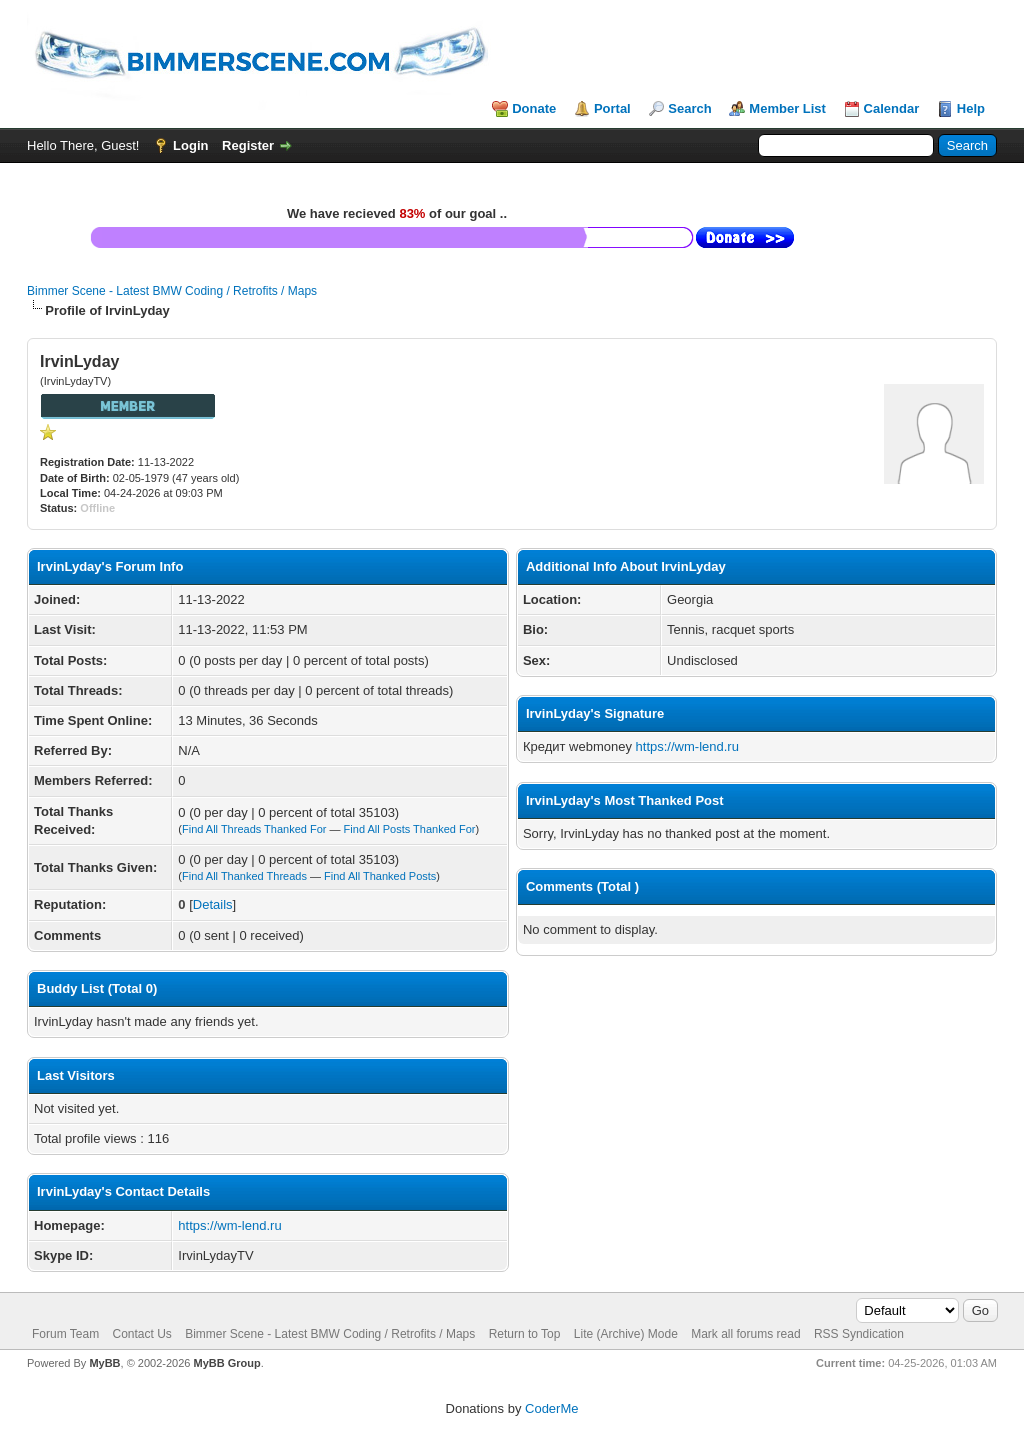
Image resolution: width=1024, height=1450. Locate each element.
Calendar (892, 108)
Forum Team (65, 1334)
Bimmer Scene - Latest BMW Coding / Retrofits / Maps (172, 291)
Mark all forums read (745, 1334)
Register (248, 145)
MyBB (104, 1363)
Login (190, 145)
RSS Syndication (859, 1334)
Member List (787, 108)
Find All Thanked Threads (244, 876)
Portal (612, 108)
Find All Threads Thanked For (254, 829)
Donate (534, 108)
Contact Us (141, 1334)
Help (971, 108)
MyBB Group (226, 1363)
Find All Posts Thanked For (410, 829)
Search (689, 108)
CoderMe (551, 1408)
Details (213, 904)
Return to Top (525, 1334)
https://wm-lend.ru (229, 1225)
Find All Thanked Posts (380, 876)
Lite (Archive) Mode (626, 1334)
